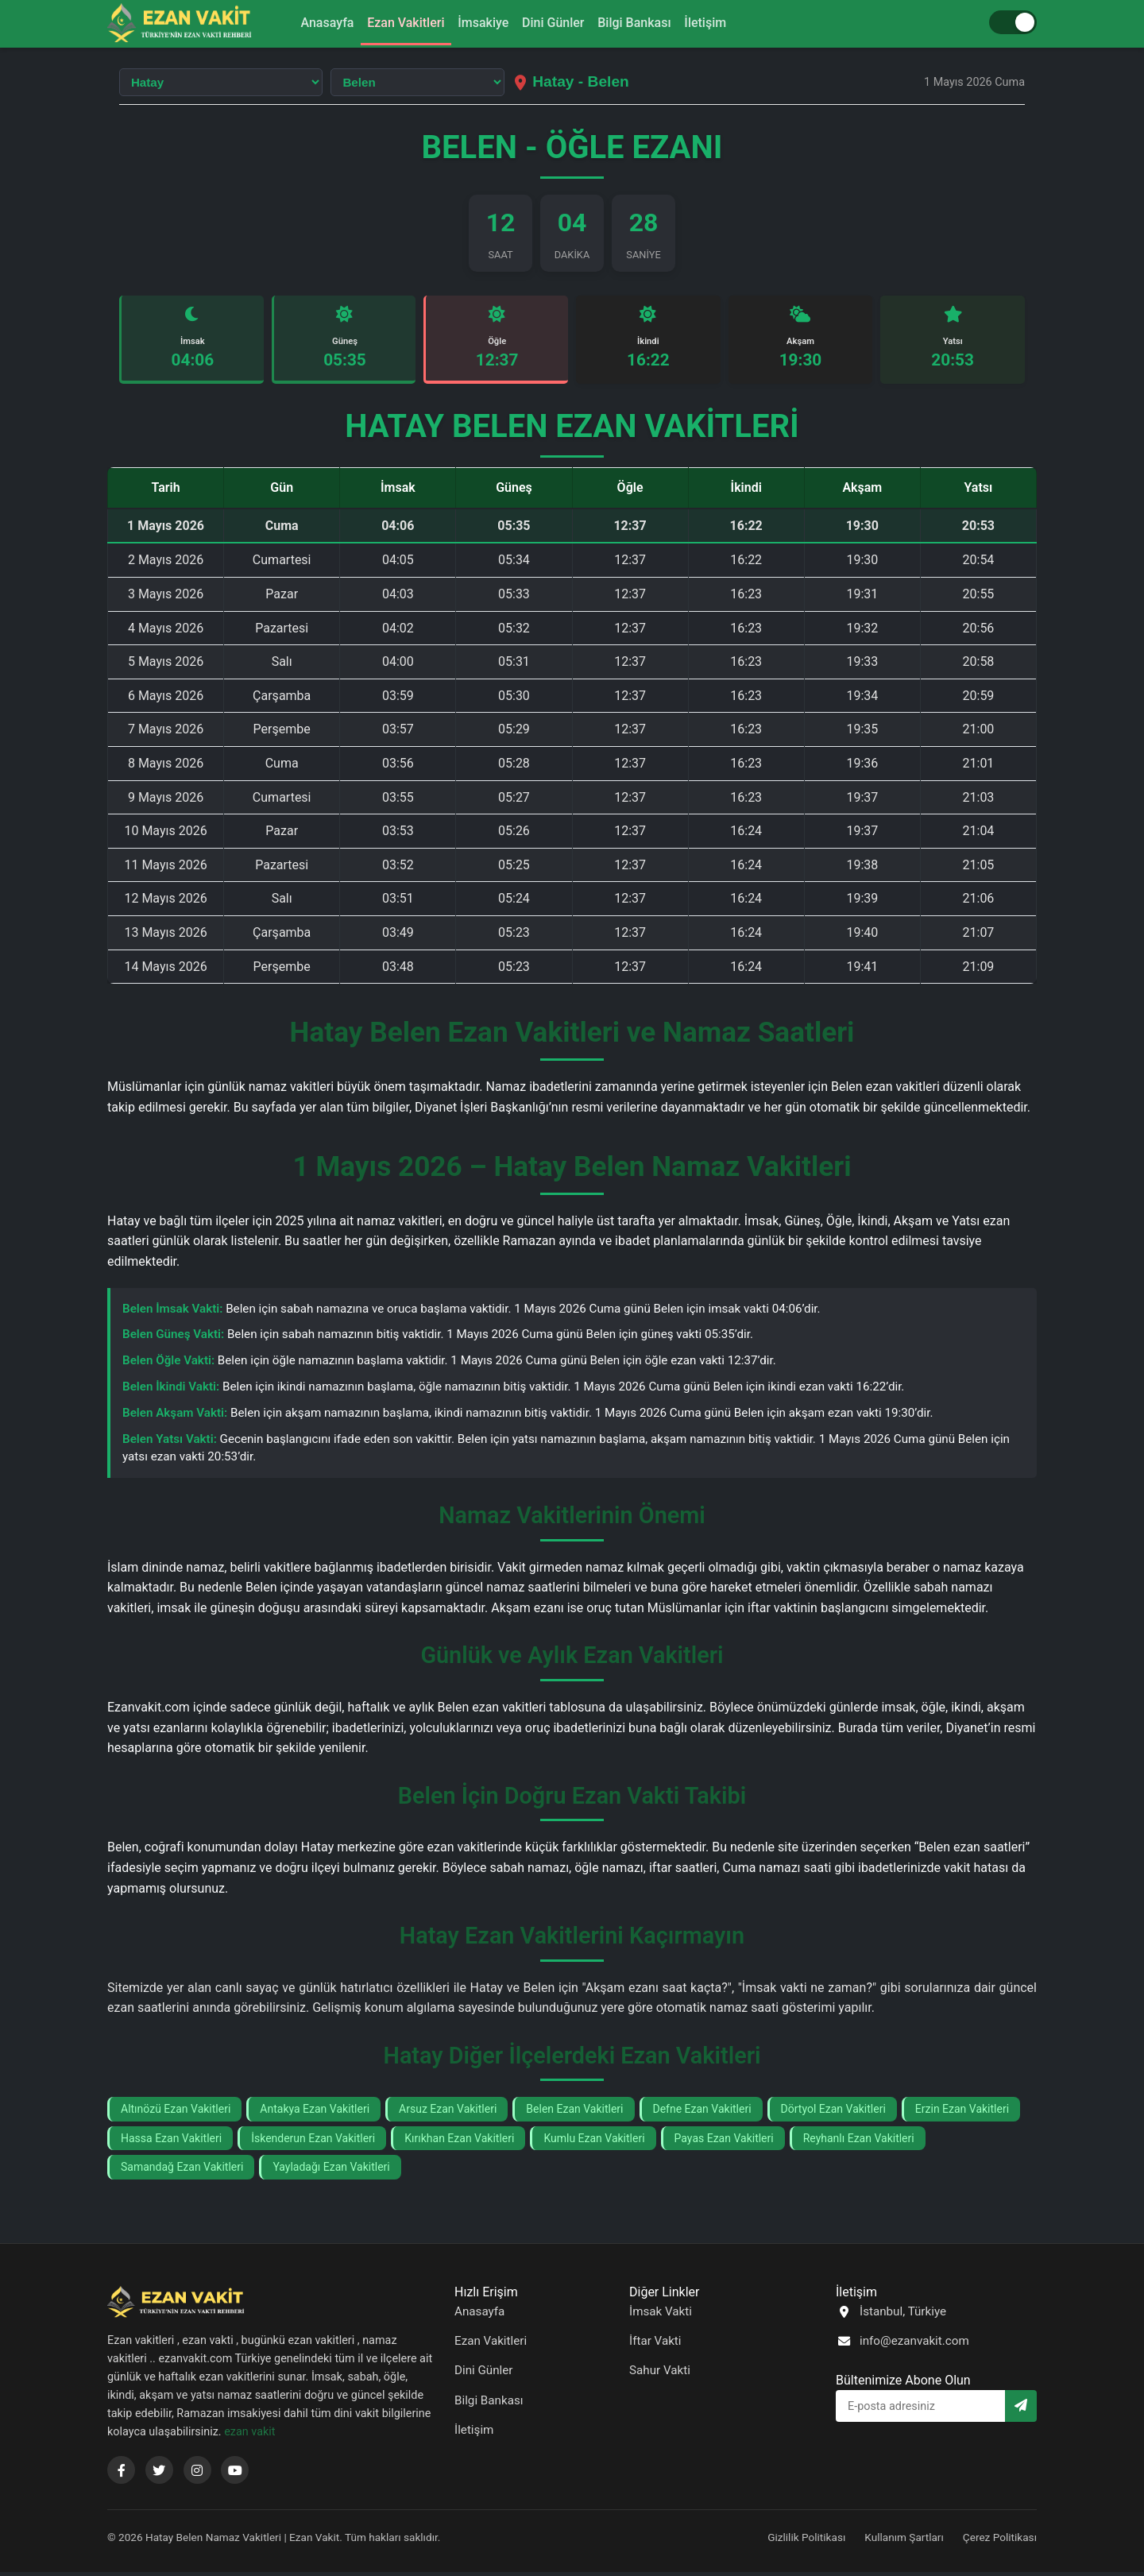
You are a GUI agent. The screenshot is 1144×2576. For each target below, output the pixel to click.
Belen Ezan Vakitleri (574, 2112)
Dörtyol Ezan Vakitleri (833, 2112)
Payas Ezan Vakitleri (724, 2142)
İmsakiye (479, 22)
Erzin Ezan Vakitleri (962, 2112)
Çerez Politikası (1000, 2541)
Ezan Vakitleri (395, 22)
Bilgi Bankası (645, 22)
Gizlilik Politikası (806, 2541)
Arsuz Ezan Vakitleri (448, 2112)
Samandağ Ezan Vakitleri (182, 2170)
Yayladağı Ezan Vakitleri (330, 2170)
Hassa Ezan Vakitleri (171, 2142)
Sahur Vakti (659, 2374)
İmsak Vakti (660, 2315)
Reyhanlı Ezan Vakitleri (858, 2142)
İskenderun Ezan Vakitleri (313, 2142)
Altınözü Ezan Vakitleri (175, 2112)
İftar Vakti (655, 2345)
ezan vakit (249, 2436)
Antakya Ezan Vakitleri (314, 2112)
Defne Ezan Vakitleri (702, 2112)
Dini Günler (556, 22)
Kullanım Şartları (904, 2541)
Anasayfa (309, 22)
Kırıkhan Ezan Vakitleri (459, 2142)
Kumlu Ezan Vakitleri (593, 2142)
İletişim (723, 22)
